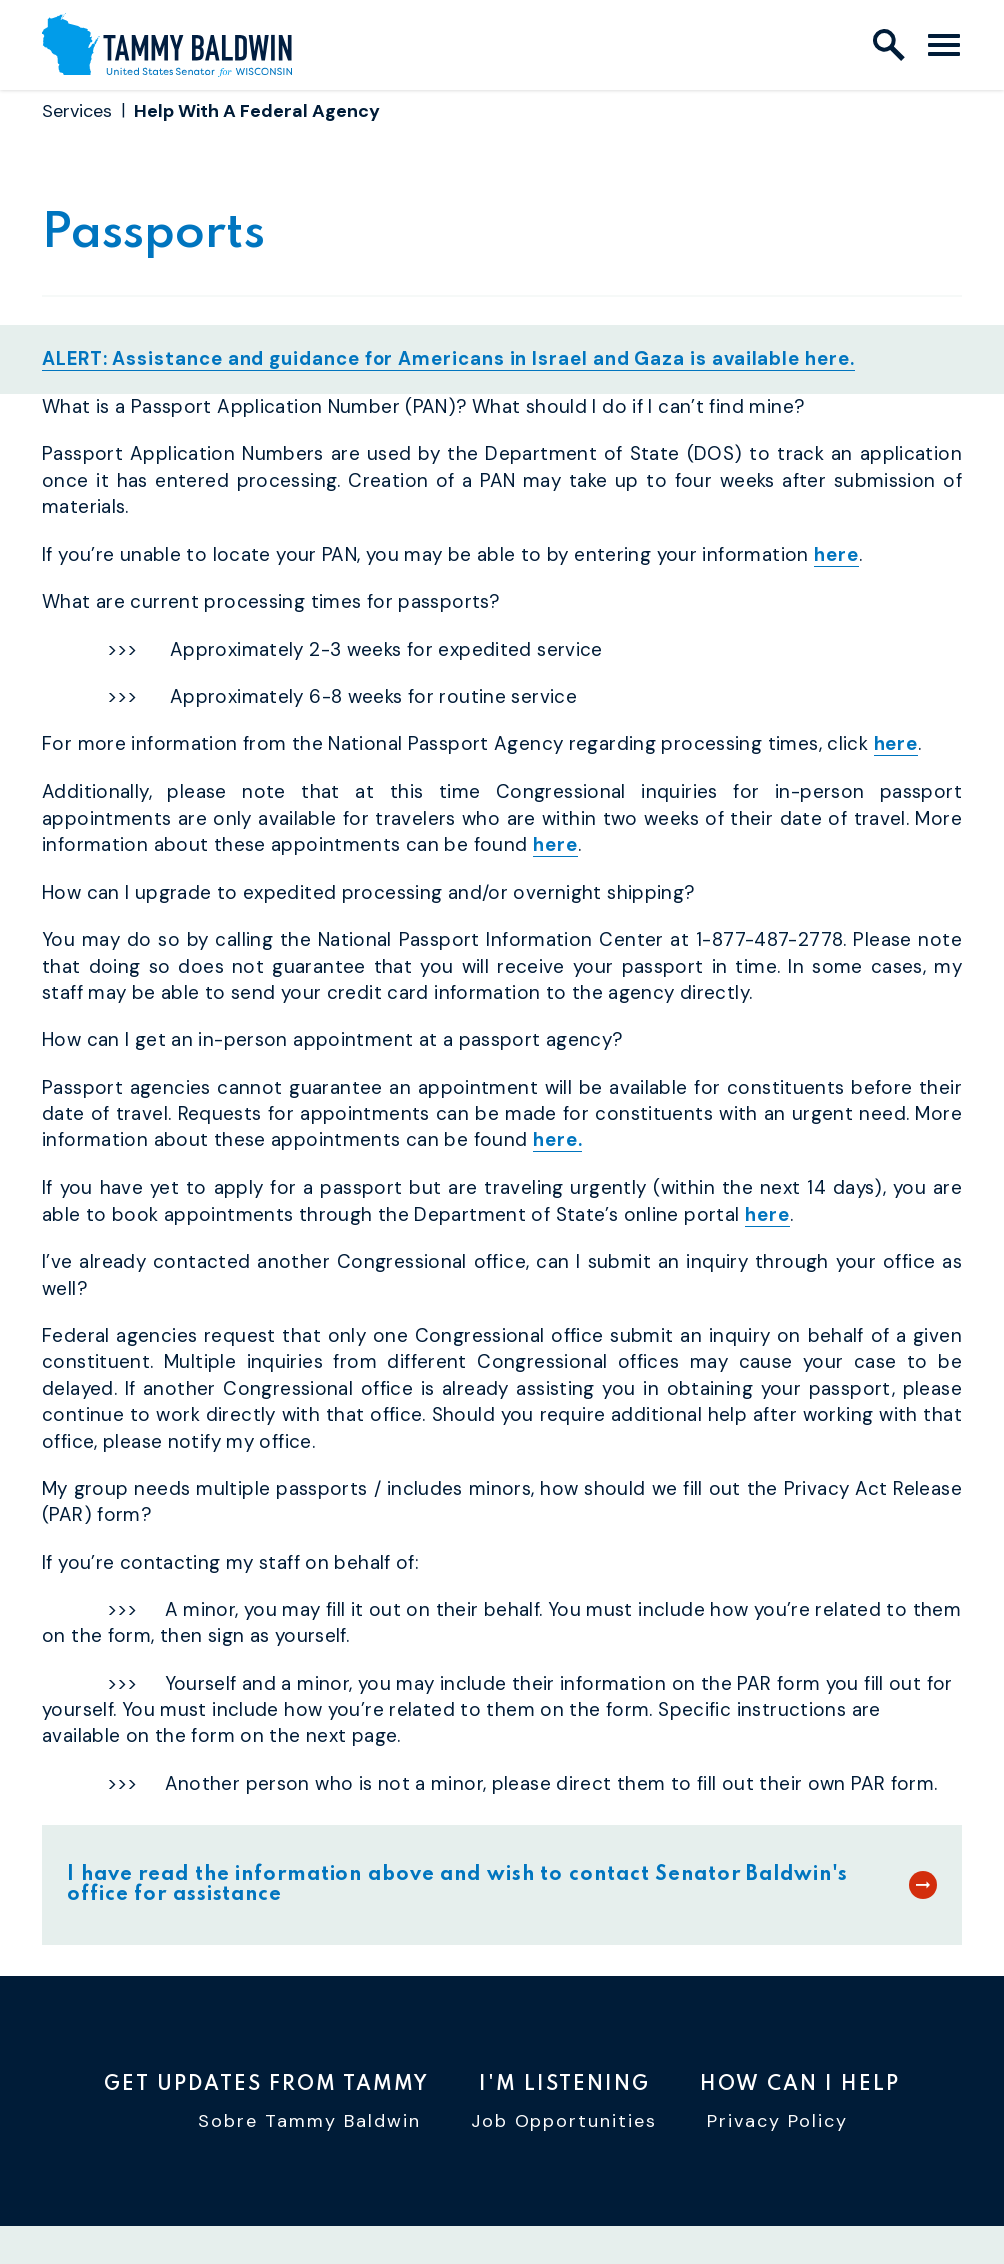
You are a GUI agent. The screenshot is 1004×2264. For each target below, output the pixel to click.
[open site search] (889, 45)
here (836, 560)
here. (558, 1144)
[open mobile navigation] (944, 45)
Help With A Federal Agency (257, 111)
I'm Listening (564, 2084)
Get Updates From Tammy (266, 2084)
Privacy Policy (777, 2124)
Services (77, 111)
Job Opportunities (564, 2124)
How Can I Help (800, 2084)
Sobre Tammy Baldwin (309, 2124)
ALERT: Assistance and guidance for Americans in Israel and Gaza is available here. (451, 365)
